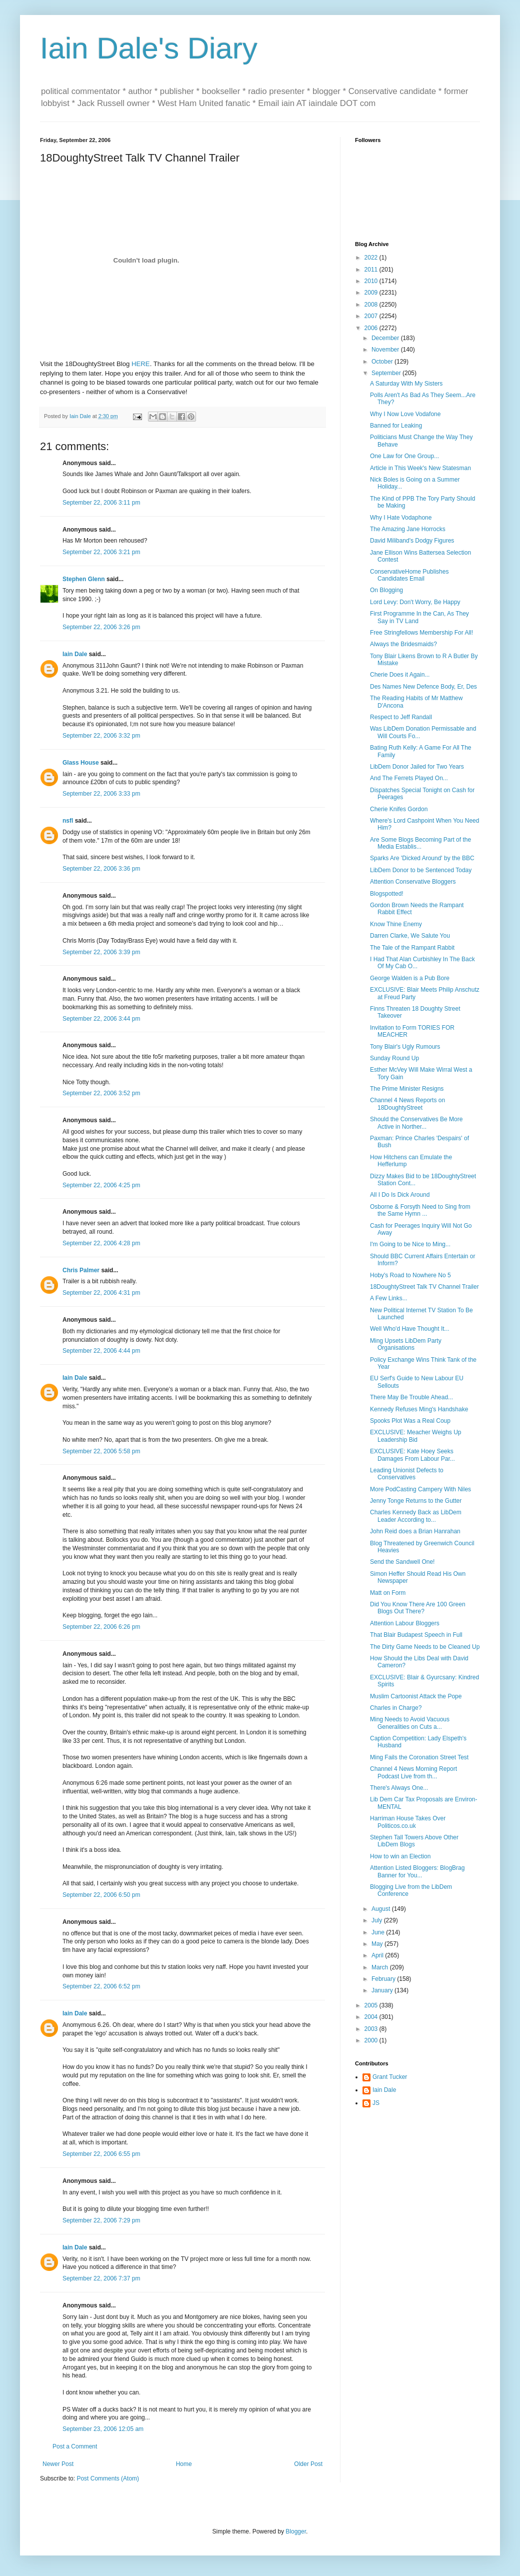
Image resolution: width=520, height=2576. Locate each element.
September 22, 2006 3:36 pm (101, 868)
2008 (372, 304)
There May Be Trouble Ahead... (411, 1397)
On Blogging (386, 590)
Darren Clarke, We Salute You (410, 935)
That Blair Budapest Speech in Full (416, 1634)
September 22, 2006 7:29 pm (101, 2220)
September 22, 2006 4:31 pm (101, 1292)
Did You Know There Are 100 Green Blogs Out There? (418, 1608)
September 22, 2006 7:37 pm (101, 2278)
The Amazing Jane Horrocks (408, 529)
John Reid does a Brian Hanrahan (415, 1531)
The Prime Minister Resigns (407, 1088)
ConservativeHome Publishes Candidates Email (409, 575)
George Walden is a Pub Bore (410, 978)
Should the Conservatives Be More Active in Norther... (416, 1123)
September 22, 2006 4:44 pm (101, 1350)
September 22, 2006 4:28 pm (101, 1243)
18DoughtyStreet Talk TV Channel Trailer (424, 1286)
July (378, 1920)
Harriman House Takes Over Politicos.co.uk (408, 1822)
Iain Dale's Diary (149, 48)
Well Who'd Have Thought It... (410, 1328)
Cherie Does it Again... (400, 674)
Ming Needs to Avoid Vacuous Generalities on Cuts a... (410, 1723)
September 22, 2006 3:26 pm (101, 627)
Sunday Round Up (394, 1058)
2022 (372, 257)
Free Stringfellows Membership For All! (421, 632)
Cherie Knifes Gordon (399, 809)
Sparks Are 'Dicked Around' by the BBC (422, 858)
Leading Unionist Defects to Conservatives (407, 1474)
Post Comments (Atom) (107, 2478)
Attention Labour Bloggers (405, 1623)
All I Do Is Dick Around (400, 1194)
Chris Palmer (81, 1270)
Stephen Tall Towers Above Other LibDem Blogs (414, 1841)
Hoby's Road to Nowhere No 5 (410, 1275)
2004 (372, 2016)
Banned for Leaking (396, 425)
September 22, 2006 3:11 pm (101, 502)
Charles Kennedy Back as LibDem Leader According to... (416, 1516)
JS (376, 2102)
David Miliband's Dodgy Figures (412, 540)
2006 (372, 328)
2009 (372, 292)
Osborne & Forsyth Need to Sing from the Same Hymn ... (420, 1210)
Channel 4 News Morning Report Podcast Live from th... (413, 1772)
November (386, 349)
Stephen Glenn (83, 579)
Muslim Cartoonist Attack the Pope (416, 1696)
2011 (372, 269)
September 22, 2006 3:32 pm (101, 735)
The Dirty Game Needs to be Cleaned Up (425, 1646)
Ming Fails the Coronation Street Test (419, 1757)
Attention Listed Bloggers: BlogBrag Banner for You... (417, 1871)
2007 (372, 316)
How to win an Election (400, 1856)
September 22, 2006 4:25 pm (101, 1185)
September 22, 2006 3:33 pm (101, 793)
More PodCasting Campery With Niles (420, 1489)
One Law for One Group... (404, 456)
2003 (372, 2028)
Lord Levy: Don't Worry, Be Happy (415, 602)
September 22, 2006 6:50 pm (101, 1894)
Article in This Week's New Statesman (420, 468)
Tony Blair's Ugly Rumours (405, 1046)
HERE (141, 364)
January (383, 1990)
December (386, 338)
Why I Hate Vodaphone (401, 517)
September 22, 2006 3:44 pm (101, 1018)
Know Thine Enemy (396, 924)
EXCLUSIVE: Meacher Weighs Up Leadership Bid (416, 1436)
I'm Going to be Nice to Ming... (410, 1244)
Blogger (296, 2531)
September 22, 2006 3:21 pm (101, 552)
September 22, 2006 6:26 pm (101, 1626)
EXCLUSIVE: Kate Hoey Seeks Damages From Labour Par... (412, 1455)
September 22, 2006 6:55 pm (101, 2153)
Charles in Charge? (396, 1707)
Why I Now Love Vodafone (405, 414)
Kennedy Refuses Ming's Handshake (419, 1409)
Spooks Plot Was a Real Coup (410, 1420)
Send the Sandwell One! (402, 1561)
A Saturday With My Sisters (406, 383)
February (384, 1978)
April (378, 1955)
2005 (372, 2005)
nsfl (67, 820)
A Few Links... (389, 1298)
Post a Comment (74, 2446)
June (379, 1932)
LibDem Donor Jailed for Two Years (417, 766)
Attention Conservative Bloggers (413, 881)
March (381, 1967)
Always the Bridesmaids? (403, 644)
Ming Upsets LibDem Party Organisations (406, 1344)
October (383, 361)
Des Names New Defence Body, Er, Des (423, 686)
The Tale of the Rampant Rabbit (412, 947)
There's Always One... (399, 1787)
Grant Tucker (389, 2076)
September (387, 373)
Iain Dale (74, 654)
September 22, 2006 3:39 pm (101, 952)
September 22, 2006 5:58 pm (101, 1451)
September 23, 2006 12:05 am (103, 2428)
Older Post (308, 2463)
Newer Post (58, 2463)
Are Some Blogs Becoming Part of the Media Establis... (420, 843)
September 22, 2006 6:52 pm (101, 1986)
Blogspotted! (387, 893)
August (382, 1908)
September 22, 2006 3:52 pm (101, 1093)
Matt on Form (388, 1592)
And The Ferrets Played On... (409, 778)
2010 (372, 281)
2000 (372, 2040)
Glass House (80, 762)
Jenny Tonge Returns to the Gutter (416, 1500)
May (378, 1943)
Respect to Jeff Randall (401, 717)
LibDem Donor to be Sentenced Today (421, 870)
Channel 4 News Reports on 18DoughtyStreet (407, 1104)
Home (184, 2463)
